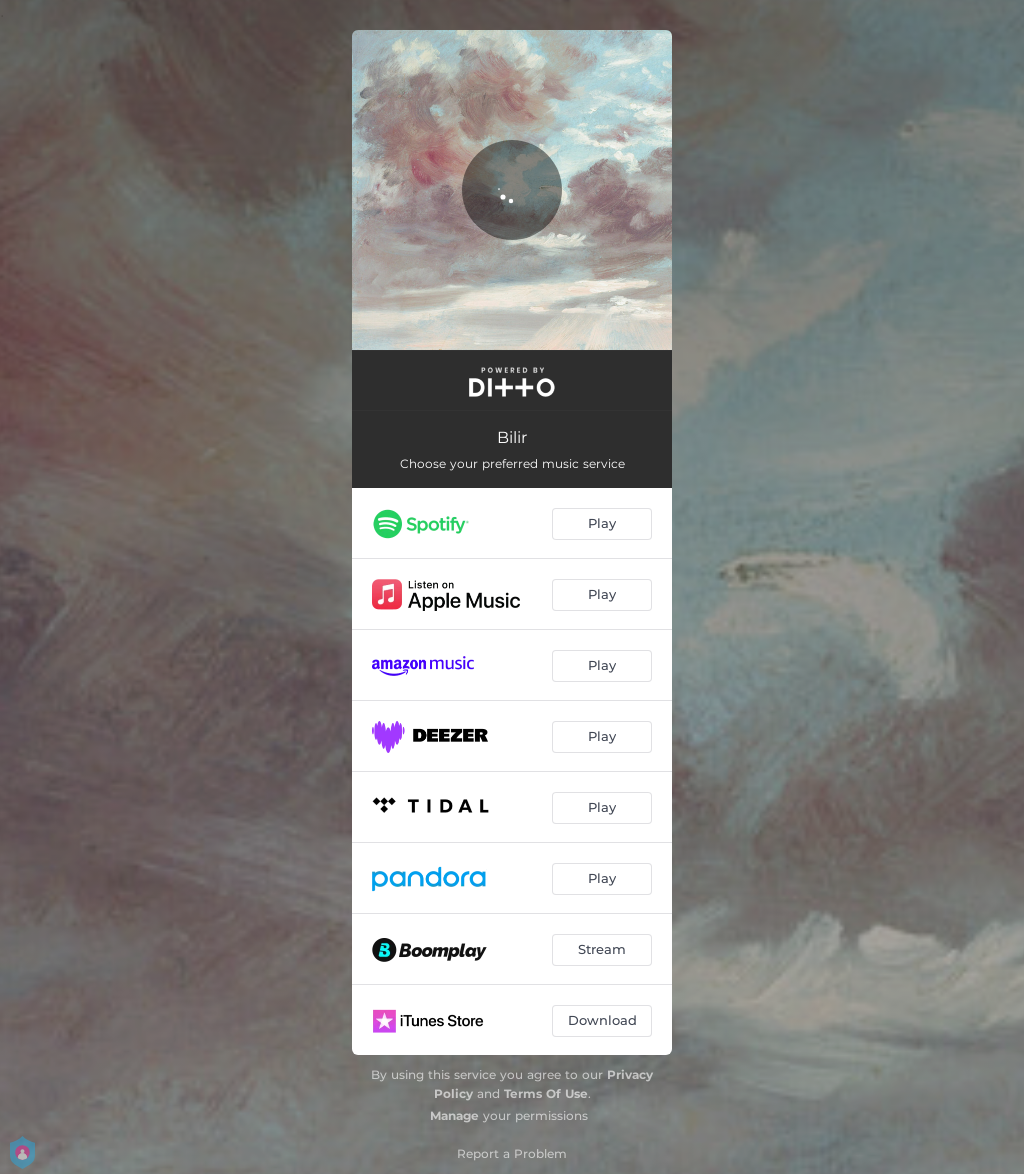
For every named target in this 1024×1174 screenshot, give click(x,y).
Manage (454, 1115)
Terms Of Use (546, 1093)
